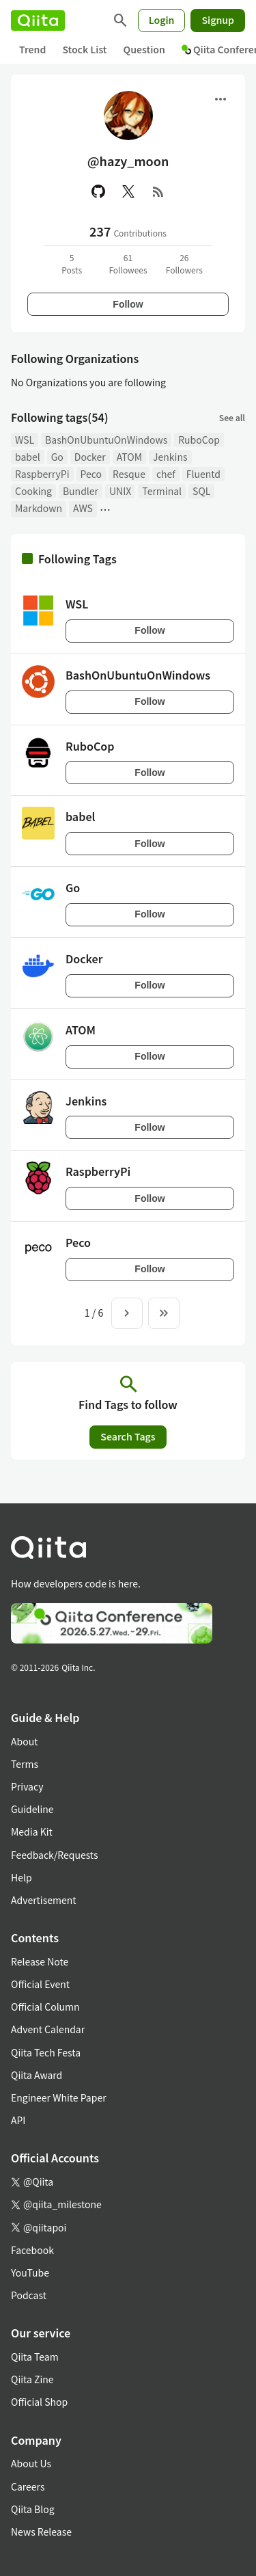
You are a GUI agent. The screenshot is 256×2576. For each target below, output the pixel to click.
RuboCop (199, 439)
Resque (129, 474)
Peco (91, 474)
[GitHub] (98, 191)
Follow (128, 304)
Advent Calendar (48, 2029)
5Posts (71, 264)
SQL (201, 491)
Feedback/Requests (54, 1855)
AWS (83, 508)
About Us (31, 2463)
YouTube (30, 2272)
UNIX (120, 491)
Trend (32, 49)
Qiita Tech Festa (46, 2052)
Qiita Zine (32, 2379)
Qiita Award (36, 2075)
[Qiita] (38, 20)
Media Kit (32, 1831)
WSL (24, 439)
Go (57, 457)
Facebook (32, 2250)
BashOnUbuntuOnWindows (106, 439)
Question (144, 49)
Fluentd (203, 474)
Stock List (84, 49)
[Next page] (127, 1313)
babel (27, 457)
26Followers (184, 264)
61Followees (128, 264)
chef (165, 474)
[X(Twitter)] (128, 191)
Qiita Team (35, 2356)
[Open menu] (220, 99)
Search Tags (127, 1436)
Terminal (162, 491)
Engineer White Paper (58, 2097)
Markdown (38, 508)
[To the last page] (164, 1313)
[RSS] (158, 191)
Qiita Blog (33, 2509)
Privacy (27, 1786)
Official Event (40, 1984)
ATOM (129, 457)
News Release (41, 2531)
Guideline (32, 1809)
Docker (90, 457)
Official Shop (39, 2402)
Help (21, 1877)
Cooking (33, 491)
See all (232, 417)
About (24, 1741)
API (18, 2120)
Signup (217, 20)
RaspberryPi (42, 474)
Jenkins (170, 457)
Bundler (80, 491)
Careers (27, 2486)
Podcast (28, 2295)
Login (162, 20)
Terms (24, 1764)
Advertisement (43, 1900)
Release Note (39, 1961)
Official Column (45, 2006)
